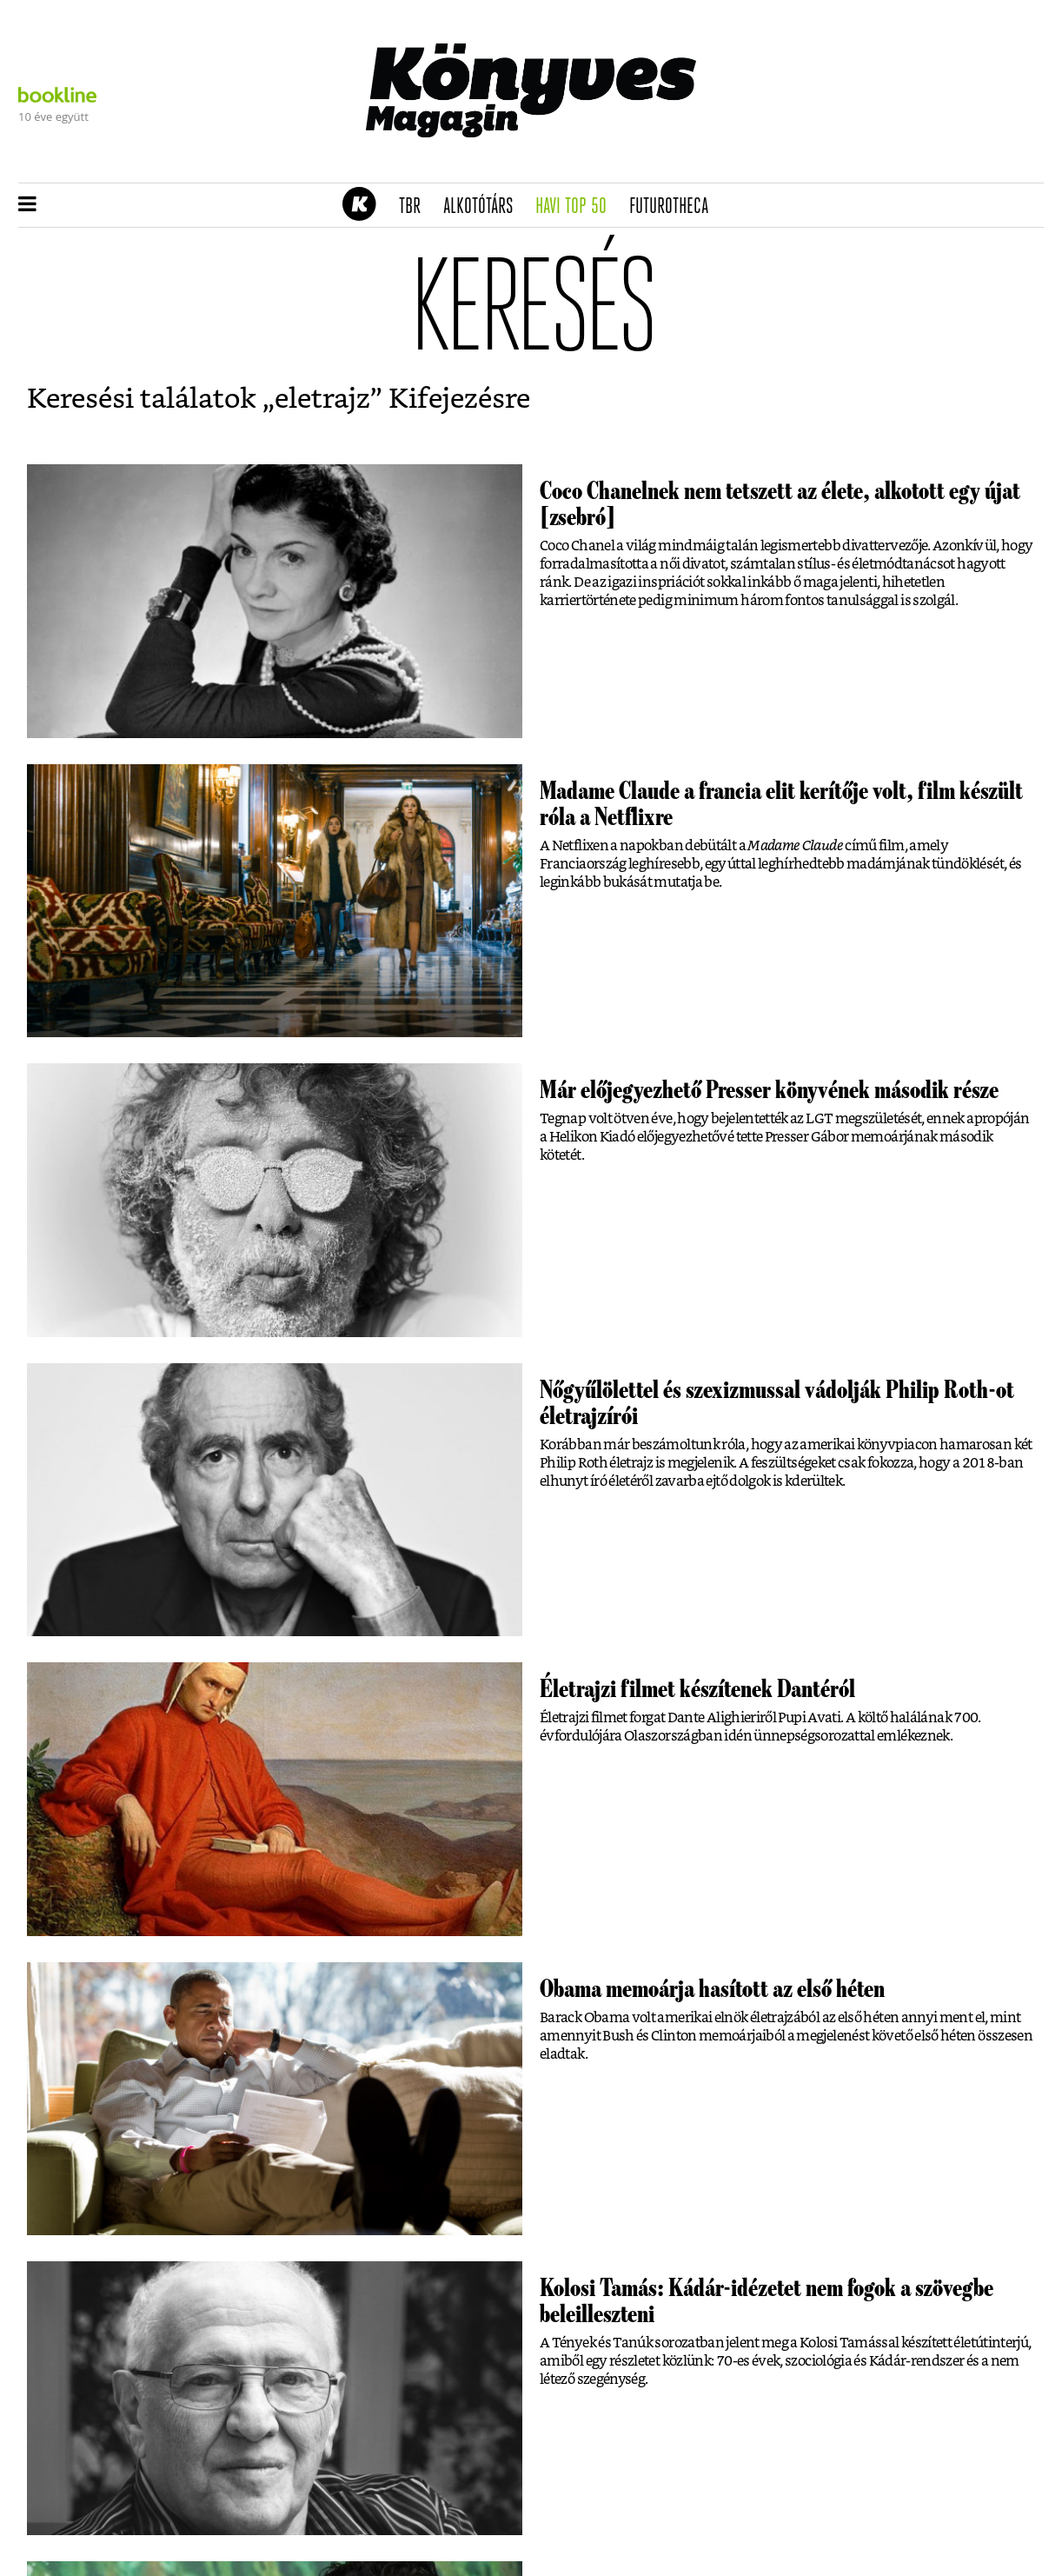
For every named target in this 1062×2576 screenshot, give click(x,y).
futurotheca (674, 207)
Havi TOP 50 (576, 207)
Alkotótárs (484, 207)
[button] (27, 205)
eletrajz (322, 399)
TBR (415, 207)
